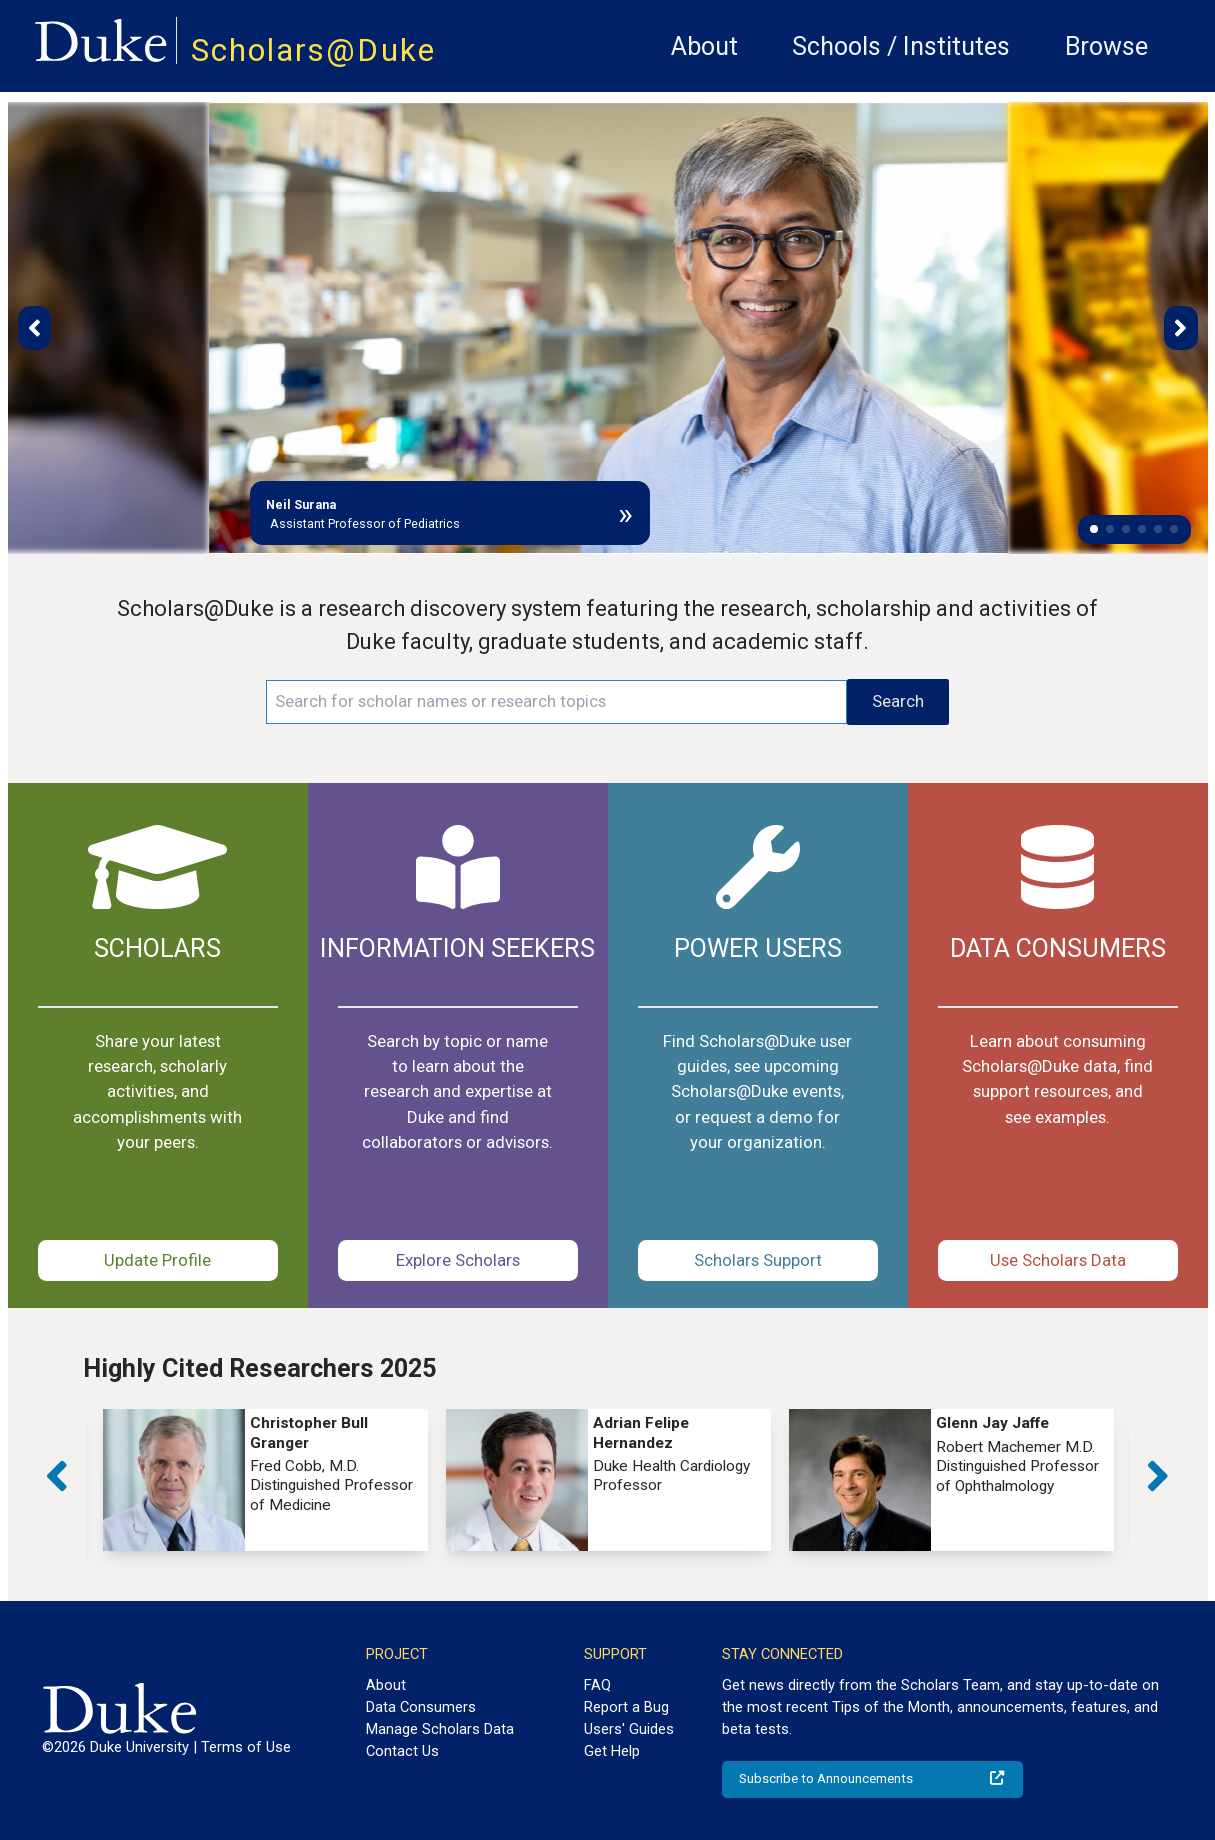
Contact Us (402, 1751)
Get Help (612, 1751)
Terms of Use (246, 1747)
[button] (1094, 529)
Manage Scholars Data (440, 1729)
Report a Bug (626, 1707)
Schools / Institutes (901, 46)
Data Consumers (421, 1707)
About (704, 46)
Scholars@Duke (313, 50)
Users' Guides (629, 1729)
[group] (265, 1480)
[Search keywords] (556, 702)
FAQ (597, 1685)
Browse (1106, 46)
